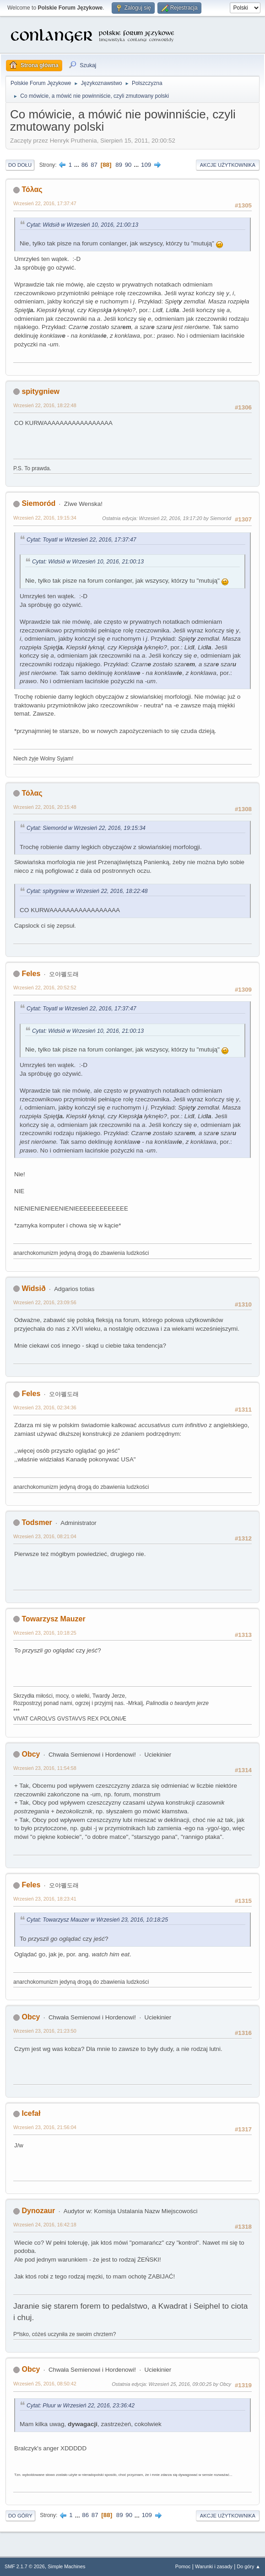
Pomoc (183, 2566)
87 (94, 164)
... (77, 164)
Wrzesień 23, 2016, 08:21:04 (44, 1536)
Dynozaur (38, 2211)
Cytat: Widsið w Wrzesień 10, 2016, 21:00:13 (82, 225)
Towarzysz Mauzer (53, 1619)
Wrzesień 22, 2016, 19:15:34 (44, 518)
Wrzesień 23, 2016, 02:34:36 (44, 1407)
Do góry (20, 2515)
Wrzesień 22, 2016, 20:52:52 (44, 987)
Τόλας (32, 189)
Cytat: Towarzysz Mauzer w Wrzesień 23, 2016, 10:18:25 (97, 1920)
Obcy (31, 1754)
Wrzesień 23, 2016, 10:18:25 (44, 1633)
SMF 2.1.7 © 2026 (25, 2566)
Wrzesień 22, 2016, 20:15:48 (44, 807)
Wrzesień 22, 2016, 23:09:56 (44, 1302)
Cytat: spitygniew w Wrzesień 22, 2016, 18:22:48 (87, 891)
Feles (31, 973)
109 (146, 164)
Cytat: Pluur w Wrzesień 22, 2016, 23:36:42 (81, 2405)
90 (128, 164)
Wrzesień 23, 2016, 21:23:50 (44, 2031)
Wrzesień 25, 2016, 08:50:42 (44, 2383)
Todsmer (37, 1522)
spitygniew (40, 391)
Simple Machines (66, 2566)
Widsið (33, 1288)
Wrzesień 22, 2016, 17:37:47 (44, 203)
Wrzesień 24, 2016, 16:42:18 (44, 2224)
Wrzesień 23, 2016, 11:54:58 (44, 1768)
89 (118, 164)
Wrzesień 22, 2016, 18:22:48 (44, 405)
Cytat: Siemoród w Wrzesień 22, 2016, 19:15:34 (86, 828)
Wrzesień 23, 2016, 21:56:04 (44, 2127)
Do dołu (20, 165)
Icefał (31, 2113)
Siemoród (38, 503)
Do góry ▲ (248, 2566)
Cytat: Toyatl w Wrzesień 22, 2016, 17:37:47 (81, 539)
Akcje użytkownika (227, 165)
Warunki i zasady (214, 2566)
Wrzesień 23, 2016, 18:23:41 (44, 1898)
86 (84, 164)
